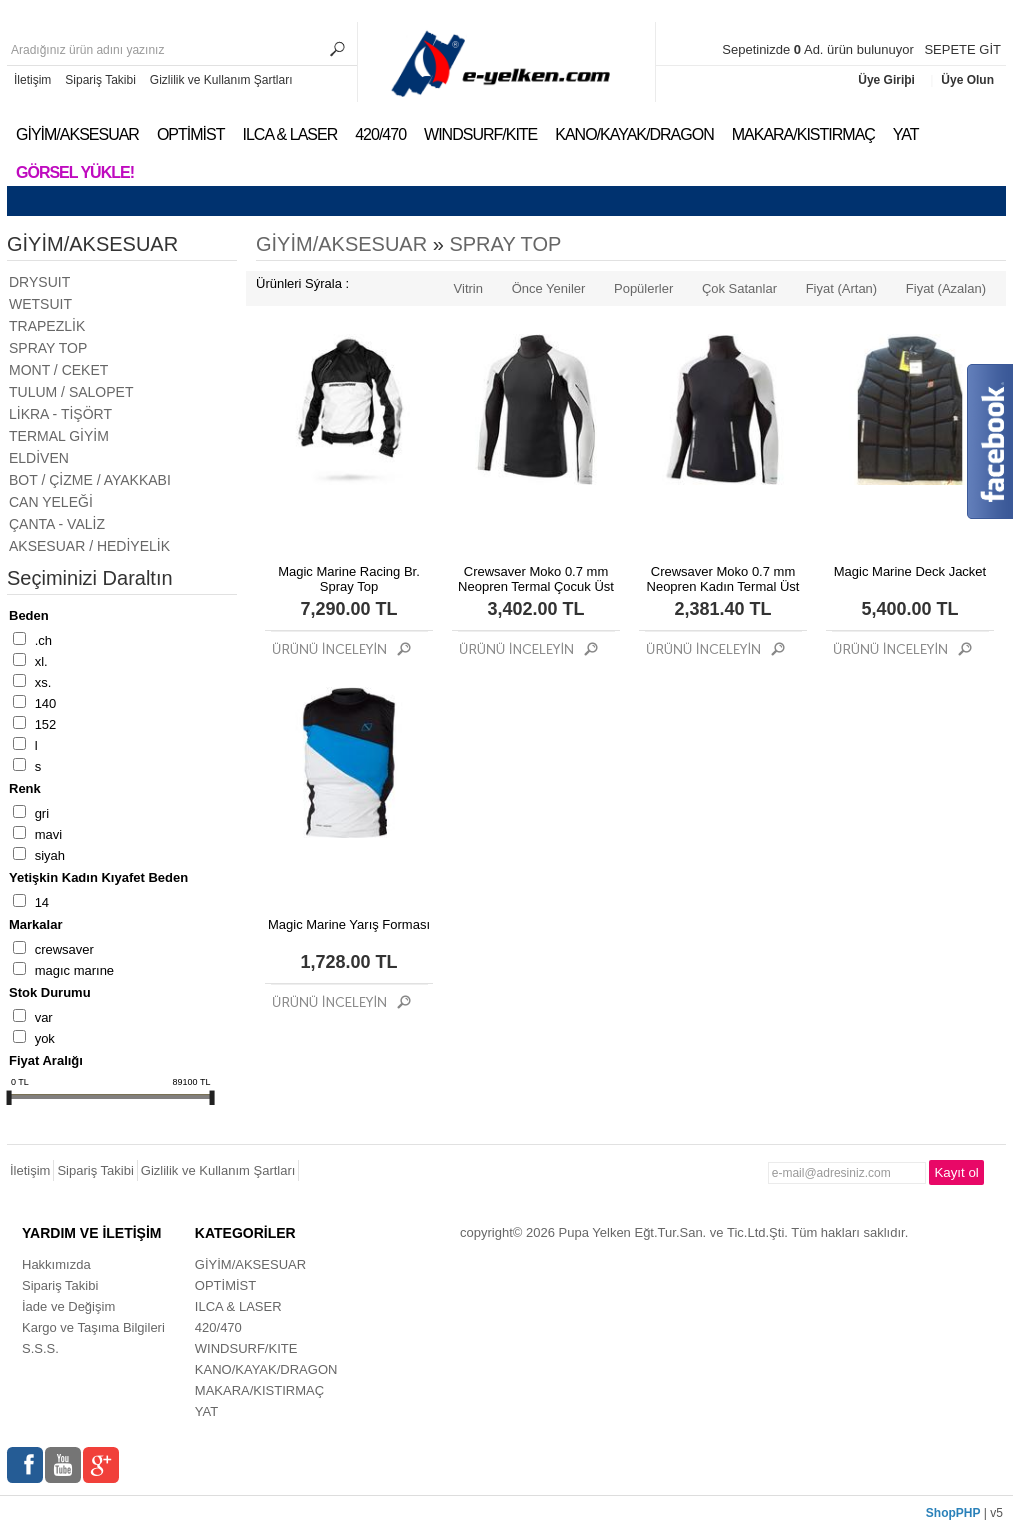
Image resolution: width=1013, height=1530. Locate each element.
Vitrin (468, 288)
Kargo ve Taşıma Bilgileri (93, 1327)
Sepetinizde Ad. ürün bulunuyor (819, 49)
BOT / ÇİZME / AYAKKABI (90, 480)
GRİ (42, 813)
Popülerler (643, 288)
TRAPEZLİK (47, 326)
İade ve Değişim (68, 1306)
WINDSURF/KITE (480, 134)
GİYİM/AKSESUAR (77, 134)
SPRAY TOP (48, 348)
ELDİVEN (39, 458)
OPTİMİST (191, 134)
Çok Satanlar (739, 288)
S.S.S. (40, 1348)
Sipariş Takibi (100, 80)
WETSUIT (40, 304)
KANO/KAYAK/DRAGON (634, 134)
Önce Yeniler (549, 288)
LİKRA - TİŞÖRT (60, 414)
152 (46, 724)
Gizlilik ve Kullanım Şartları (221, 80)
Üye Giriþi (888, 80)
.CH (43, 640)
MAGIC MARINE (74, 970)
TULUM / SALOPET (71, 392)
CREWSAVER (64, 949)
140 (46, 703)
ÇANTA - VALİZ (57, 524)
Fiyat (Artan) (842, 288)
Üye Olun (967, 80)
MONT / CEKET (58, 370)
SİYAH (50, 855)
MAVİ (48, 834)
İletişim (32, 80)
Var (44, 1017)
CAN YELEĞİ (51, 502)
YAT (906, 134)
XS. (43, 682)
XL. (41, 661)
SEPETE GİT (962, 49)
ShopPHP (953, 1513)
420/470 (380, 134)
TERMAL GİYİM (59, 436)
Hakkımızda (56, 1264)
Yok (45, 1038)
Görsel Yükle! (75, 172)
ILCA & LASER (289, 134)
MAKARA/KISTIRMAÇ (803, 134)
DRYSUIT (39, 282)
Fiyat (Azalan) (946, 288)
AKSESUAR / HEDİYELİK (89, 546)
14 (42, 902)
